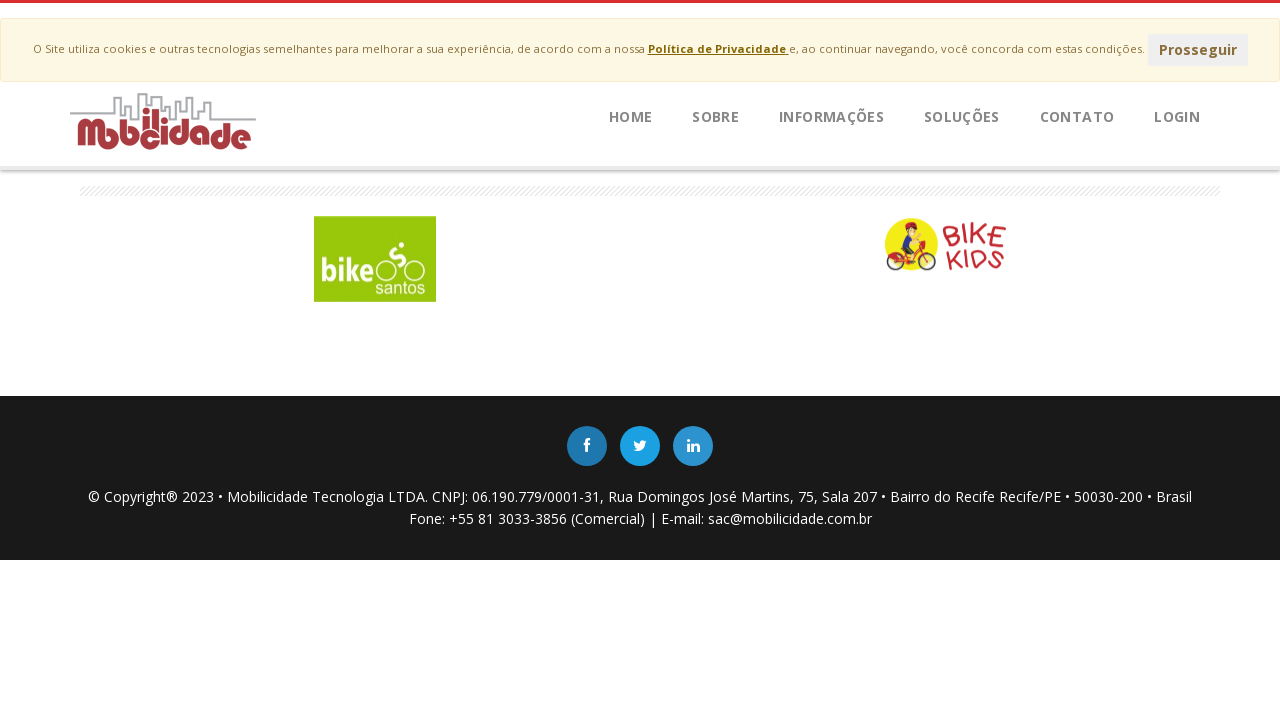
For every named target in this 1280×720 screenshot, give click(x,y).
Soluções (962, 116)
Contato (1077, 116)
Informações (831, 116)
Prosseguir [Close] (1198, 49)
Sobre (715, 116)
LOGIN (1177, 116)
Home (630, 116)
